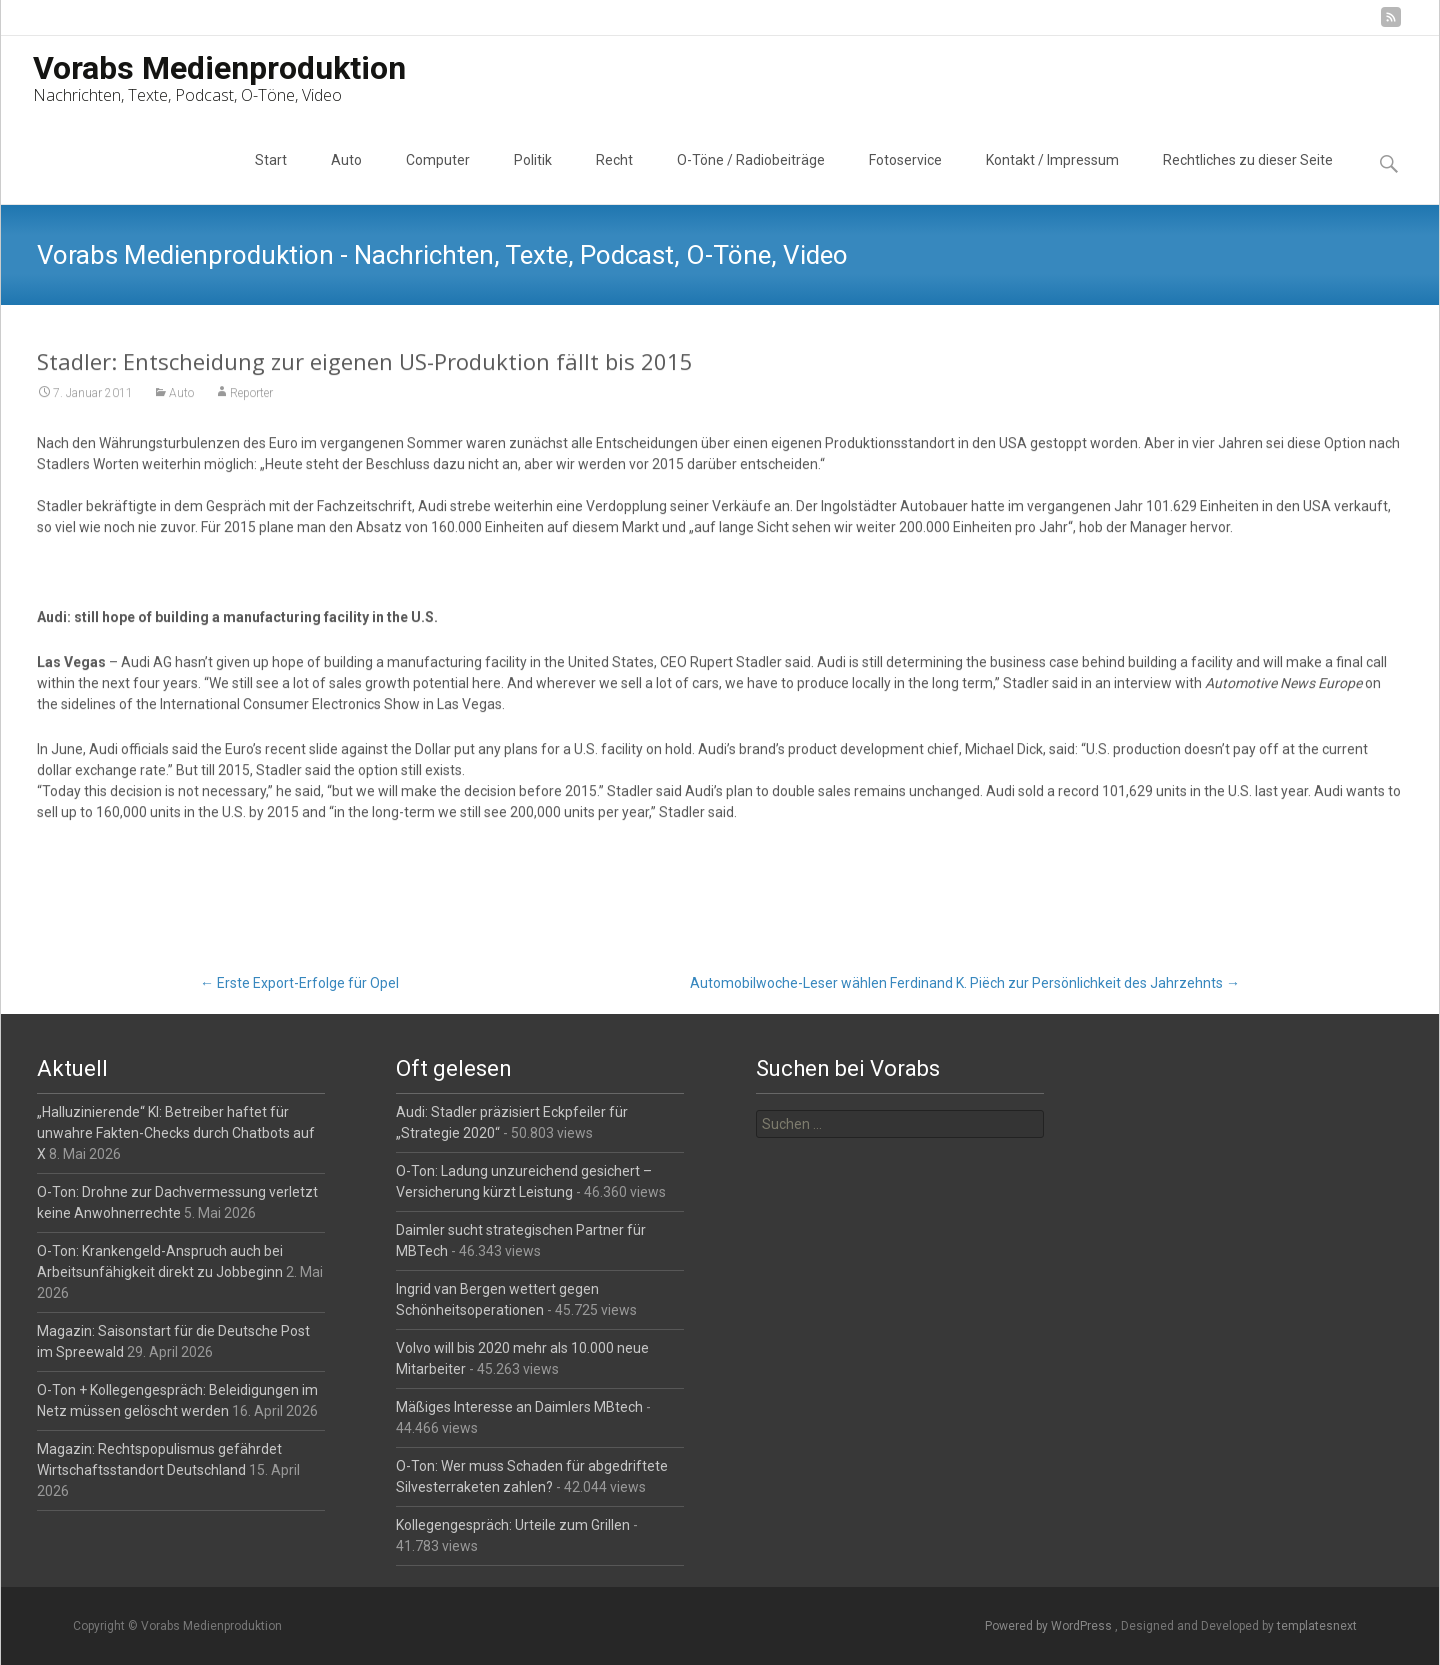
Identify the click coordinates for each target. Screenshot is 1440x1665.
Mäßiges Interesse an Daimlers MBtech (519, 1407)
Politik (533, 178)
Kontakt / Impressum (1052, 178)
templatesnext (1317, 1626)
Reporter (251, 395)
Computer (438, 178)
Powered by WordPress (1050, 1626)
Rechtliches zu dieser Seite (1248, 178)
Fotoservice (905, 178)
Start (271, 178)
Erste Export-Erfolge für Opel (299, 983)
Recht (614, 178)
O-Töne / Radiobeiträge (751, 178)
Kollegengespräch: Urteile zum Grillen (513, 1525)
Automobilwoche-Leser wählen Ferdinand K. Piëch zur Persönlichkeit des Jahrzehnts (965, 983)
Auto (346, 178)
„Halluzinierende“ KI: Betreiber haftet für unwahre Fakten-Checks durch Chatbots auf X (176, 1133)
